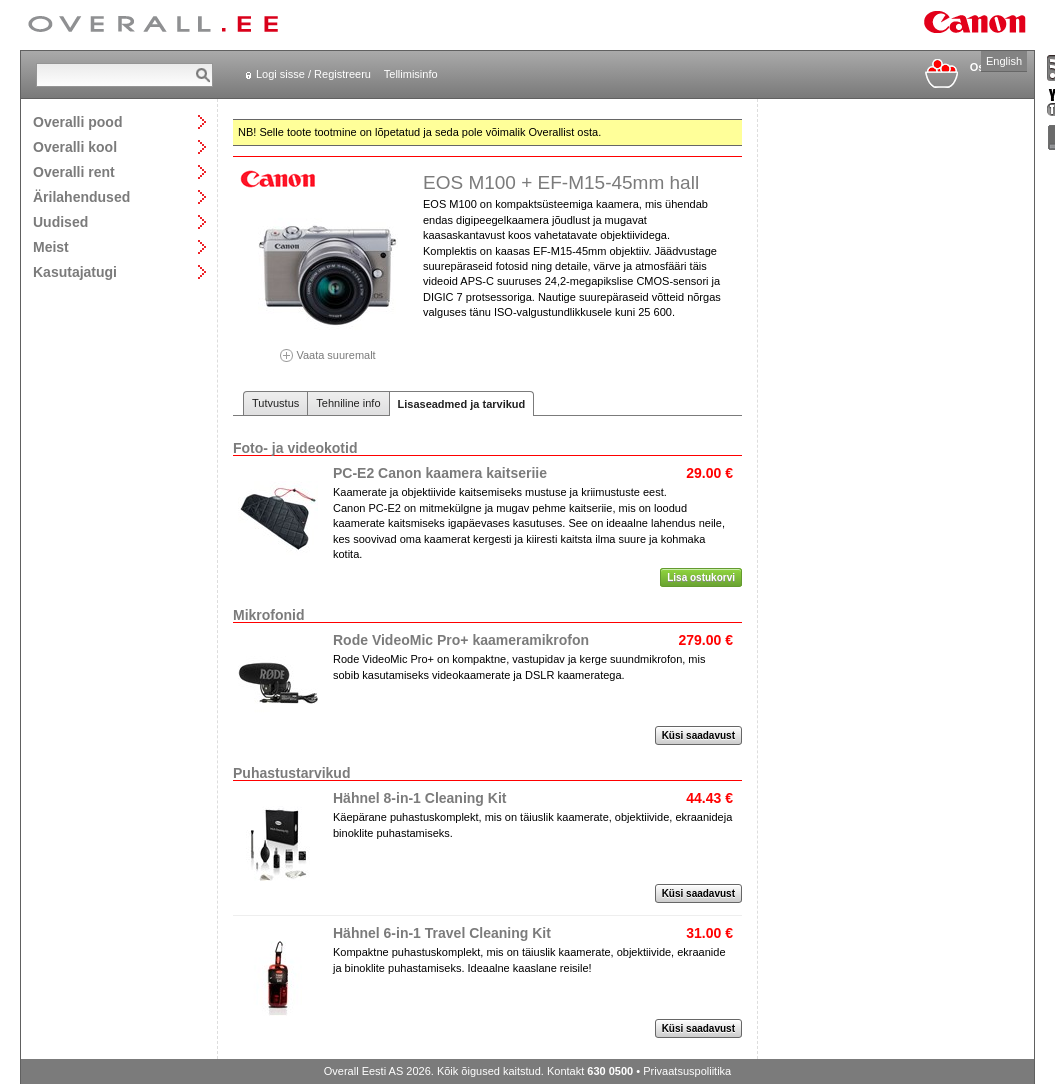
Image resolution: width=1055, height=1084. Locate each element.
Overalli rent (74, 171)
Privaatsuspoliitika (687, 1071)
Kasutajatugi (75, 271)
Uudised (60, 221)
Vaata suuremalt (328, 348)
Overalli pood (77, 121)
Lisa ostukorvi (701, 577)
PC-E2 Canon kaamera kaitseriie (440, 473)
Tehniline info (348, 403)
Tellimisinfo (411, 74)
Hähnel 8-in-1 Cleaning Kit (419, 798)
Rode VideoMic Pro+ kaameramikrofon (461, 640)
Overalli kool (75, 146)
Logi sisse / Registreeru (313, 74)
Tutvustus (275, 403)
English (1004, 61)
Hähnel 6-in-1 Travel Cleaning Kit (442, 933)
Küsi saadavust (698, 735)
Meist (51, 246)
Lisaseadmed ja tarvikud (462, 404)
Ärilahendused (81, 196)
